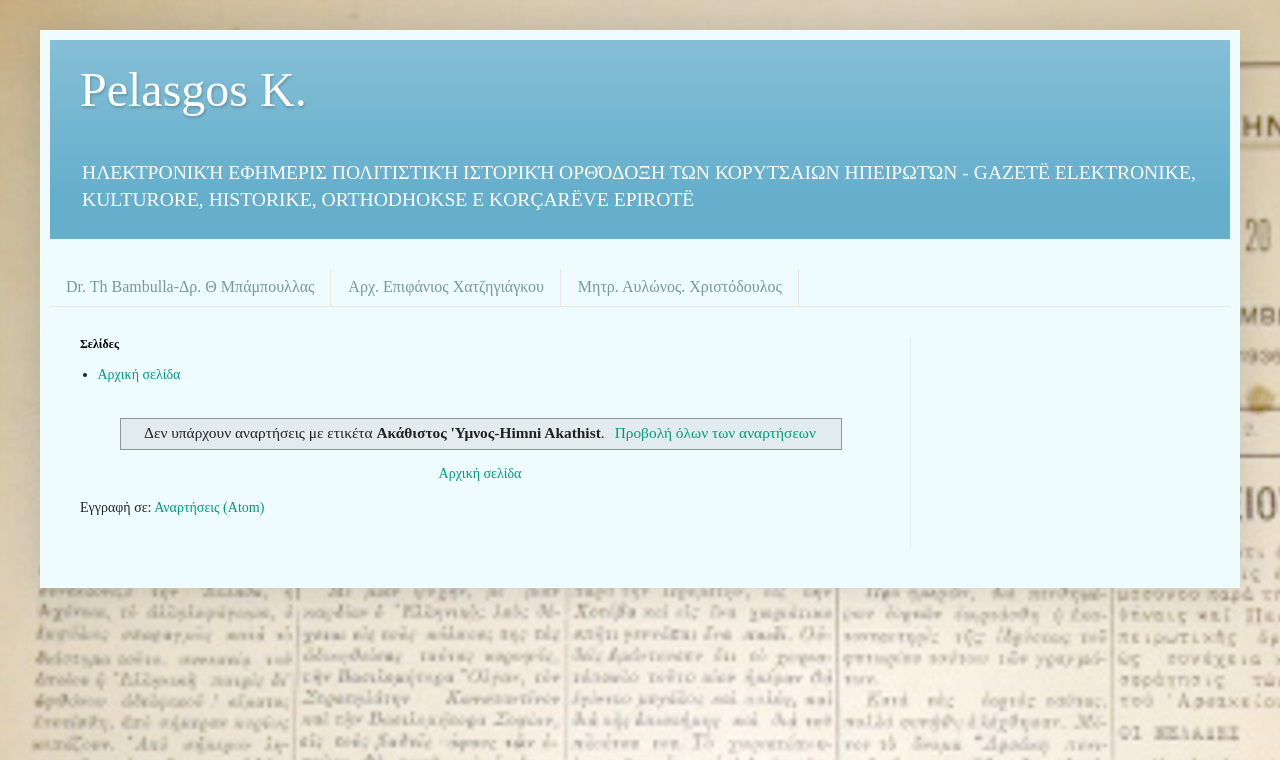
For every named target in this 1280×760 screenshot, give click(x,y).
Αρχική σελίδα (139, 374)
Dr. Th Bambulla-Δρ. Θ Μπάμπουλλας (190, 286)
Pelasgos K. (193, 89)
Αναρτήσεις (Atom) (209, 507)
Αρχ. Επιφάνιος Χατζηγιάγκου (445, 286)
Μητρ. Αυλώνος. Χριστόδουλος (680, 286)
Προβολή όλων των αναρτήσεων (715, 432)
